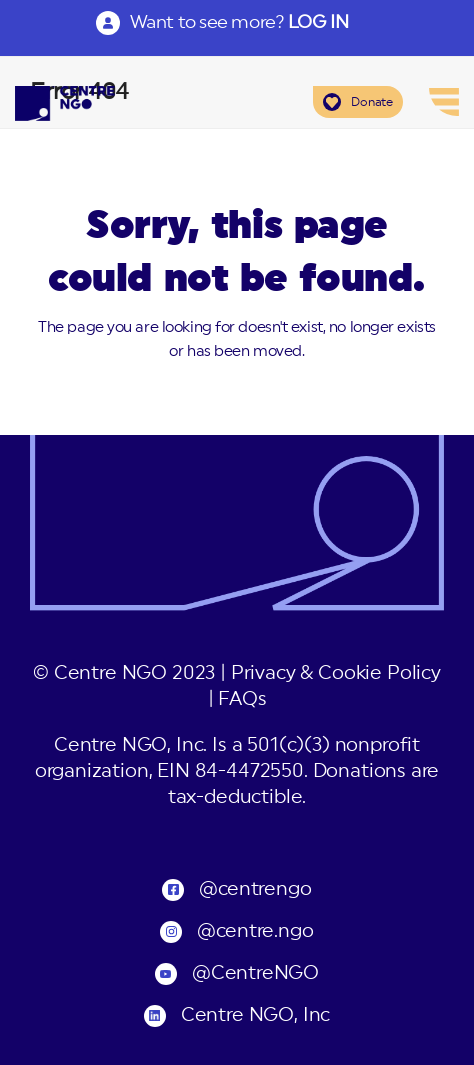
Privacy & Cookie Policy (336, 673)
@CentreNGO (255, 973)
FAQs (242, 699)
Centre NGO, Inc (255, 1015)
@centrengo (255, 889)
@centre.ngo (255, 931)
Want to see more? (239, 22)
